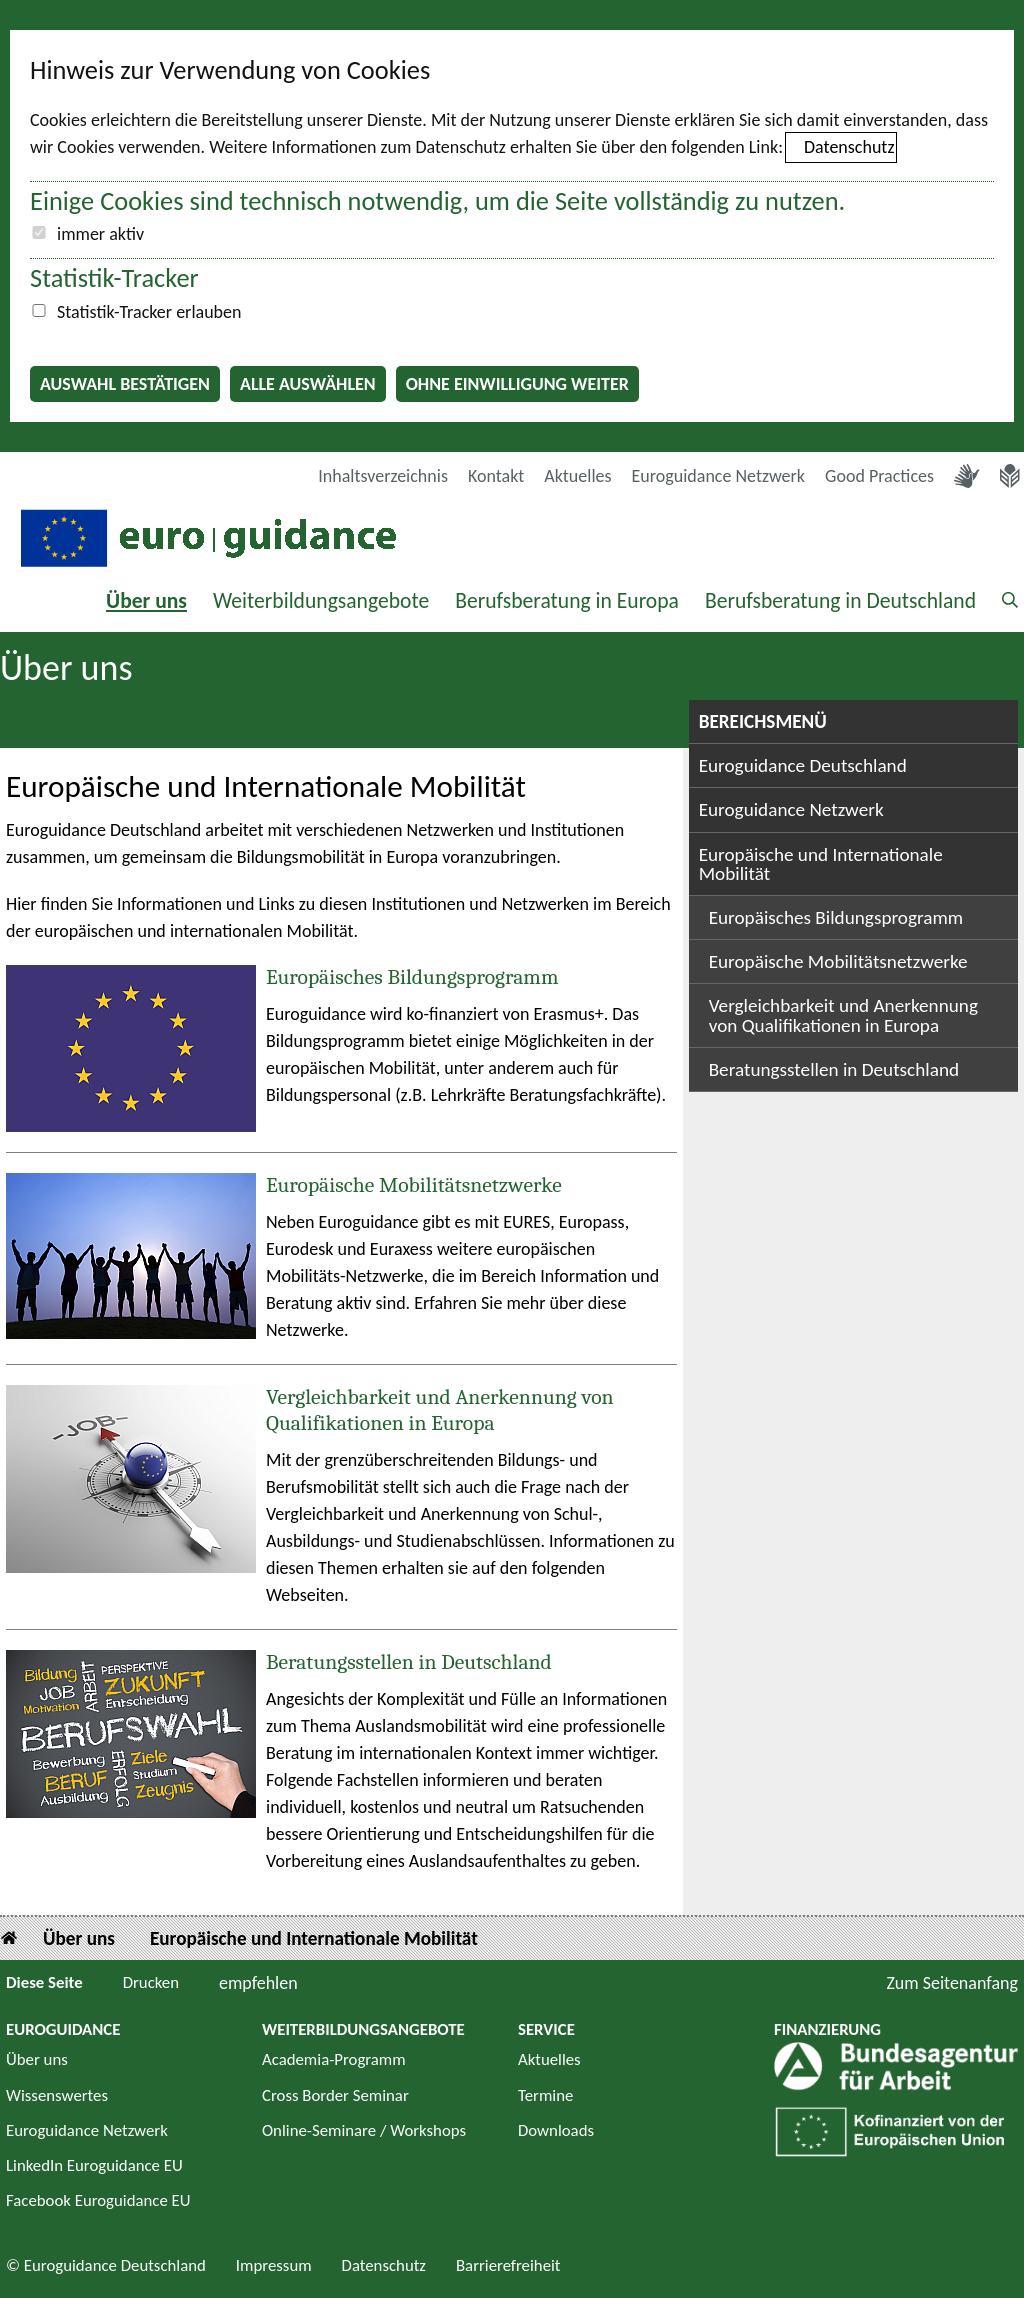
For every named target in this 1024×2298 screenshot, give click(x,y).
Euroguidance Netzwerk (719, 476)
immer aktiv (100, 234)
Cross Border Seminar (335, 2095)
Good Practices (879, 476)
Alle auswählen (308, 384)
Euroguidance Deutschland (803, 765)
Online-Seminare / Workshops (364, 2130)
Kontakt (496, 476)
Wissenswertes (57, 2095)
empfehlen (258, 1983)
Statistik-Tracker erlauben (149, 312)
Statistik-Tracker (114, 278)
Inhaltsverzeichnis (383, 476)
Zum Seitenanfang (952, 1983)
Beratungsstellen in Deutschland (409, 1662)
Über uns (146, 600)
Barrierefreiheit (508, 2265)
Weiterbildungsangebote (321, 600)
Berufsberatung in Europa (567, 600)
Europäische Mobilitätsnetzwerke (414, 1185)
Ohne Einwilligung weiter (517, 384)
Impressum (274, 2265)
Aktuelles (577, 476)
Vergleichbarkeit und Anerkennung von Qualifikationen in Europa (440, 1410)
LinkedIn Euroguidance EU (94, 2165)
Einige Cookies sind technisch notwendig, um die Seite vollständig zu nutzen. (437, 201)
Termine (545, 2095)
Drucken (151, 1982)
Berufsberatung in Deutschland (840, 600)
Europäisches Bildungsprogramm (412, 977)
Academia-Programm (334, 2059)
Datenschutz (849, 147)
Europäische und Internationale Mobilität (821, 864)
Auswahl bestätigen (125, 384)
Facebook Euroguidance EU (98, 2200)
